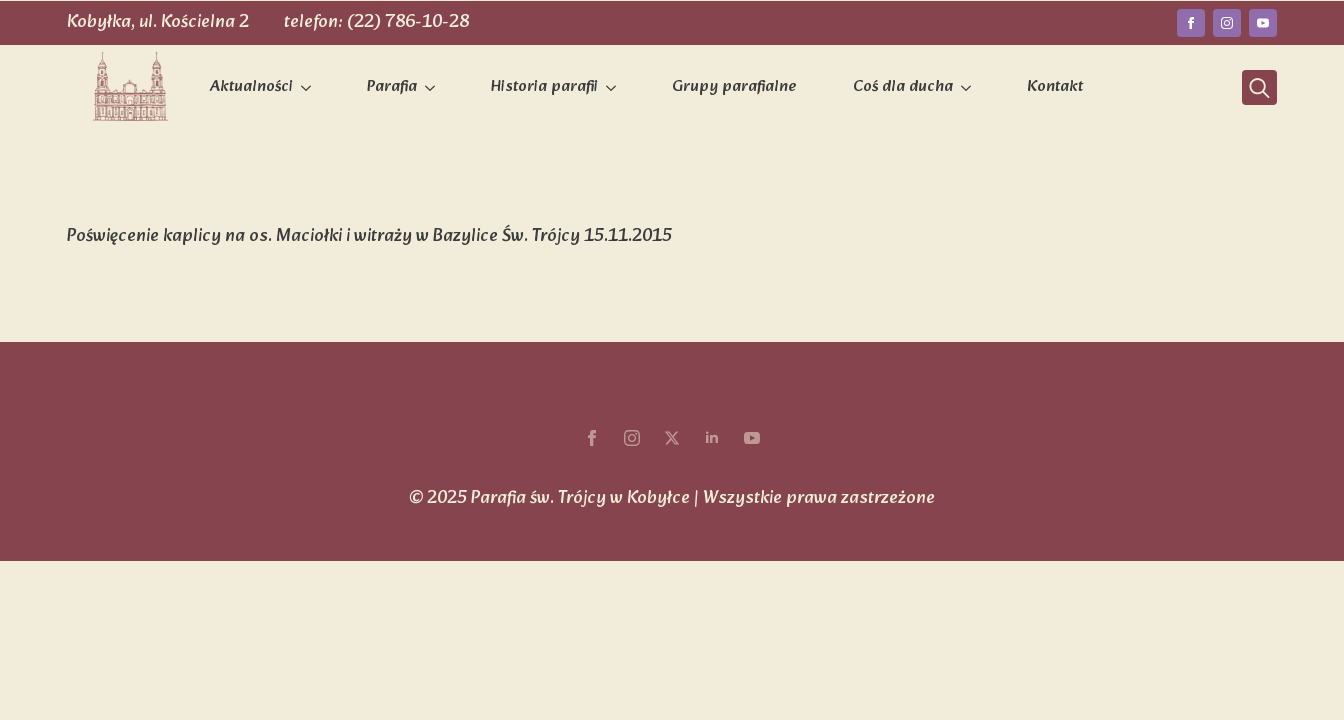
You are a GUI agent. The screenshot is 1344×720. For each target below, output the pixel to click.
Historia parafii (544, 87)
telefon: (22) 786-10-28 (376, 22)
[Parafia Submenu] (434, 88)
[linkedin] (712, 438)
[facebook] (1191, 23)
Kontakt (1055, 87)
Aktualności (251, 87)
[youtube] (1263, 23)
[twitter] (672, 438)
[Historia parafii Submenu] (615, 88)
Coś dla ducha (903, 87)
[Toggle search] (1259, 87)
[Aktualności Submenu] (310, 88)
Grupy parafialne (734, 87)
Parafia (392, 87)
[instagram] (1227, 23)
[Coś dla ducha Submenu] (970, 88)
